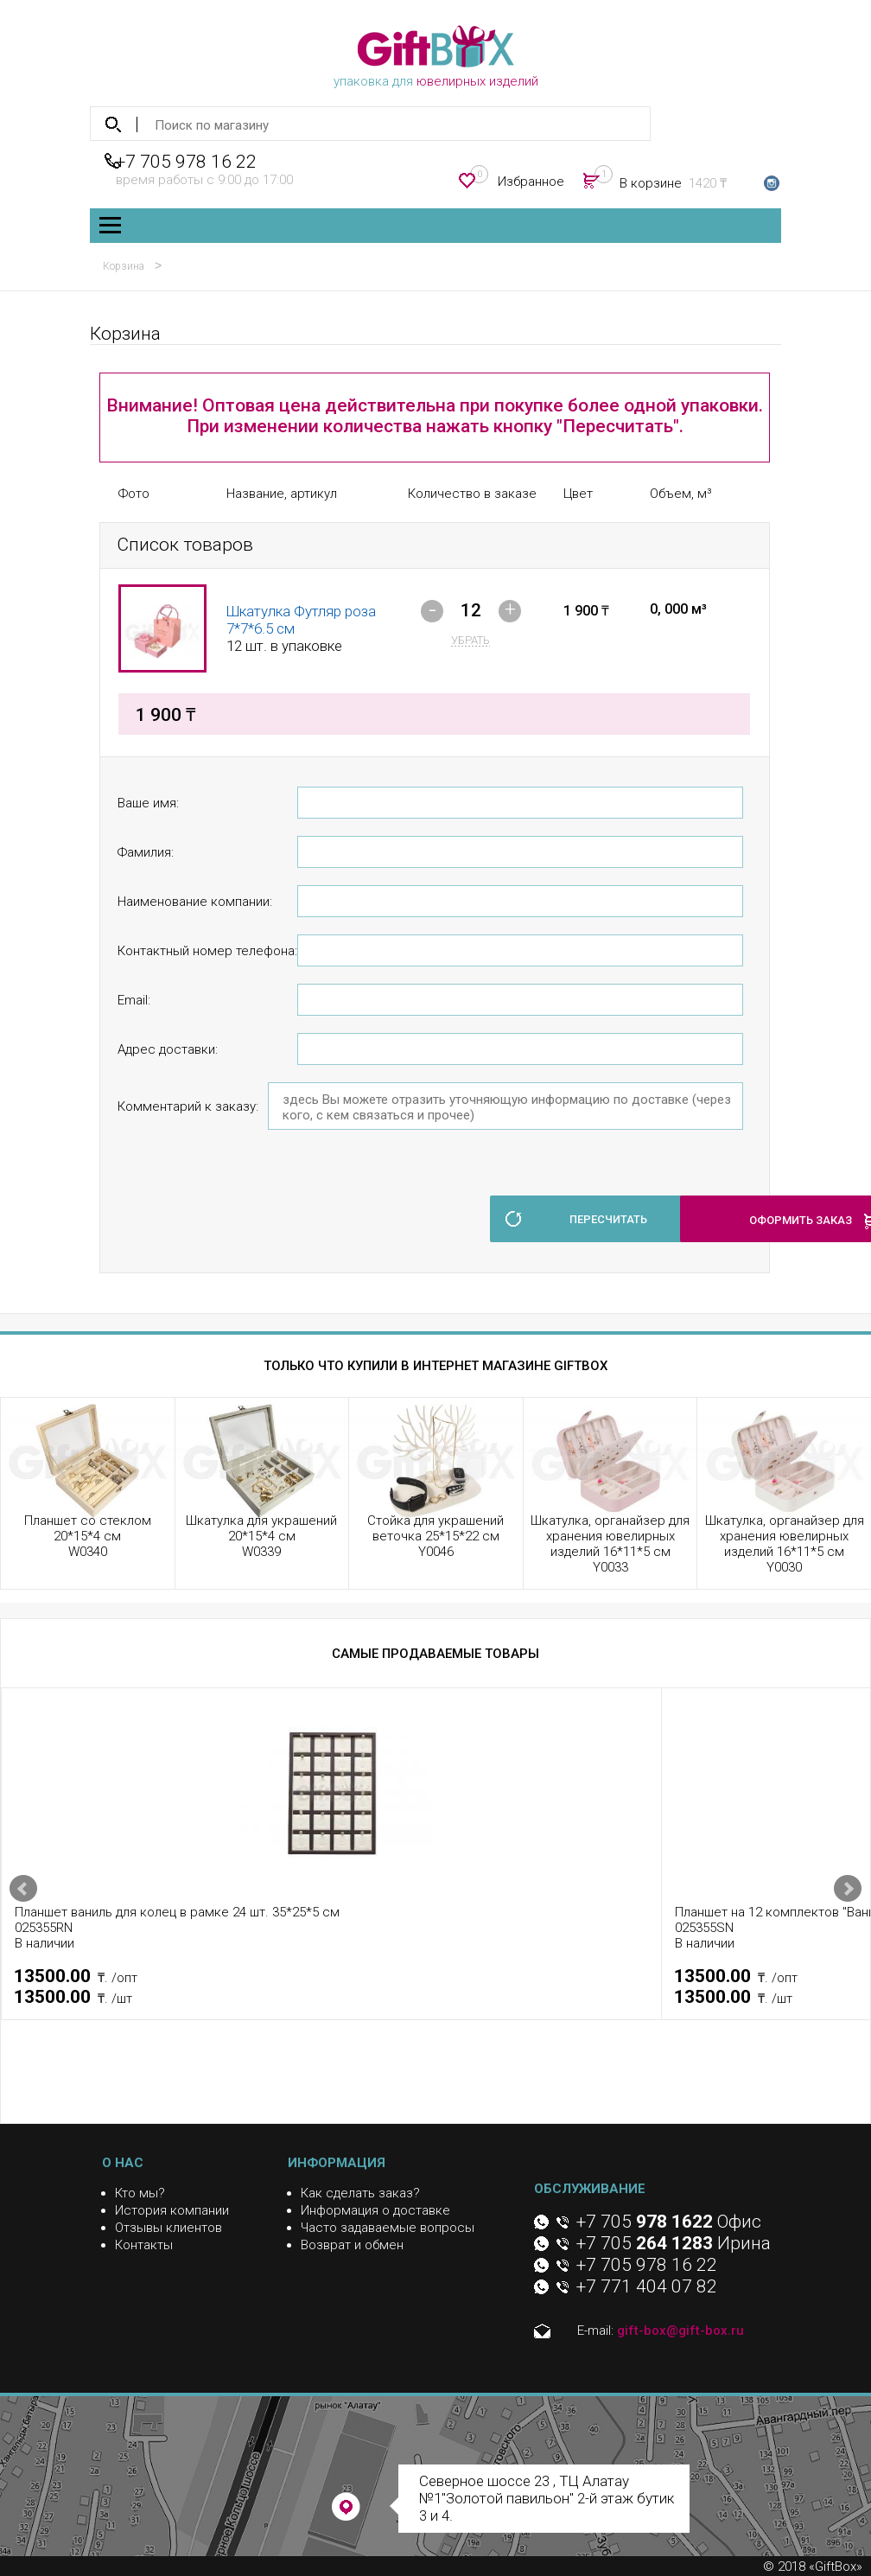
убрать (470, 640)
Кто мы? (140, 2193)
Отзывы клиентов (168, 2227)
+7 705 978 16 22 (186, 161)
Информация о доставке (375, 2210)
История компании (172, 2210)
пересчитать (608, 1219)
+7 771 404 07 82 (646, 2286)
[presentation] (249, 1209)
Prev (23, 1889)
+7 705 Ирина (673, 2243)
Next (847, 1889)
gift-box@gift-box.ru (680, 2330)
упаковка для (436, 57)
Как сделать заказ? (360, 2193)
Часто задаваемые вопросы (387, 2227)
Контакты (144, 2245)
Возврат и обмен (352, 2245)
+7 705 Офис (668, 2221)
